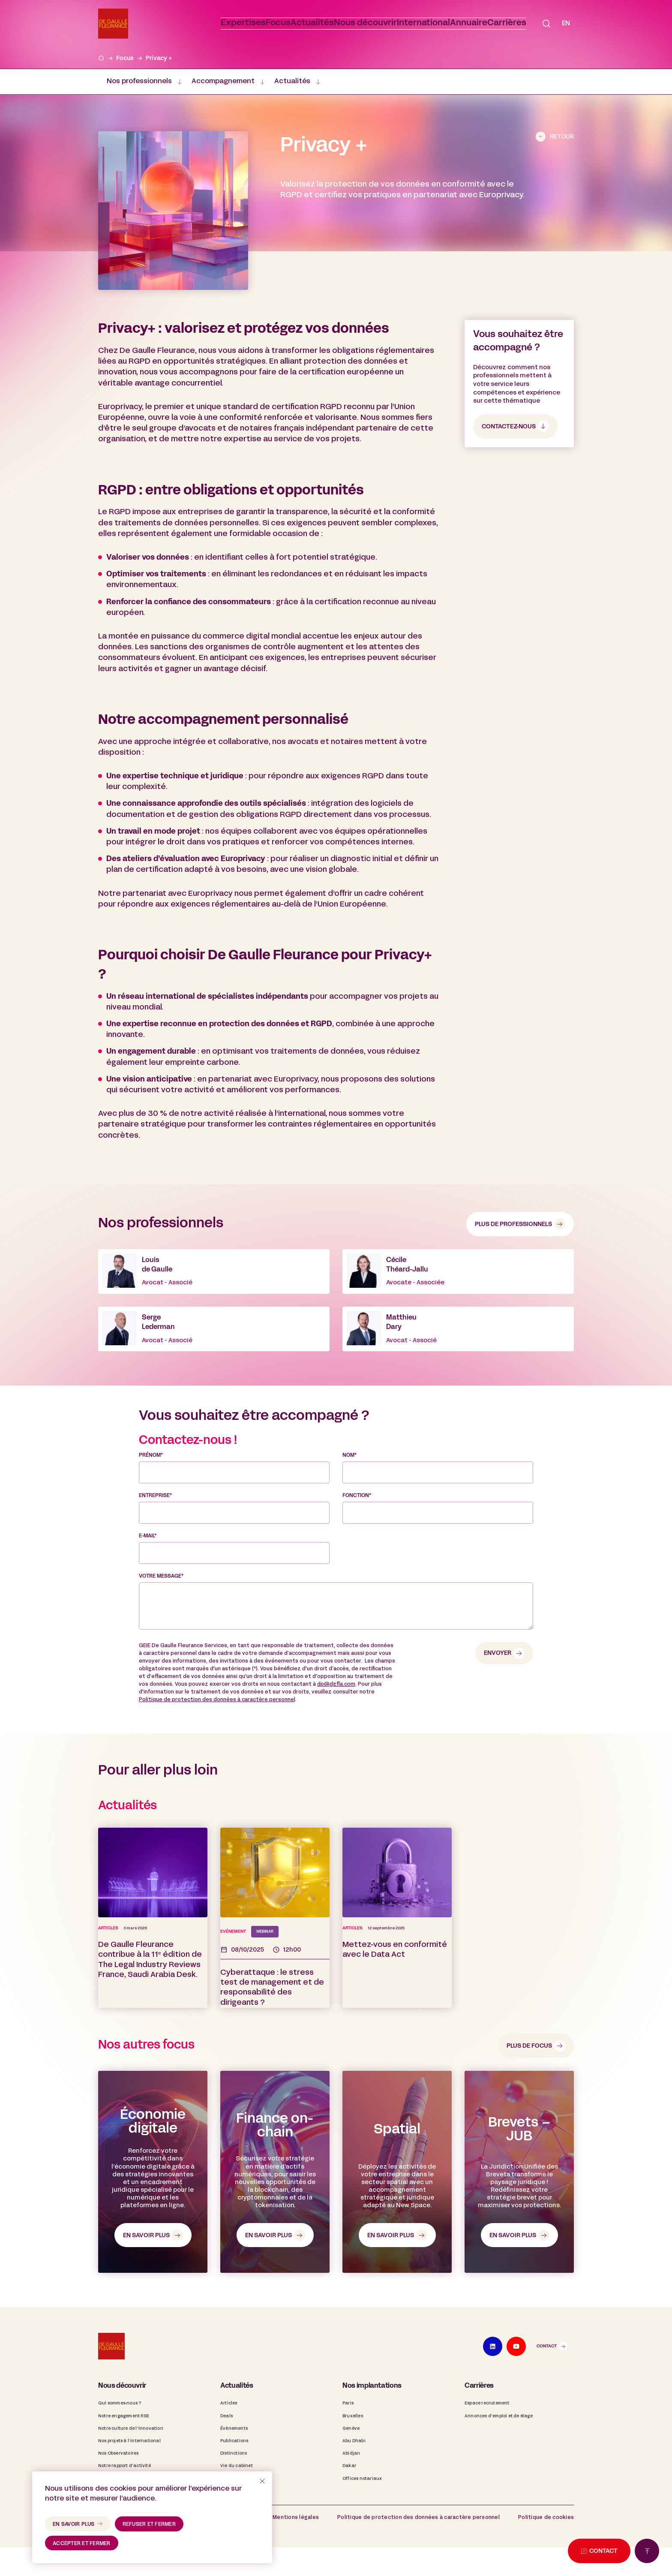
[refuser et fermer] (262, 2481)
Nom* (349, 1503)
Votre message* (161, 1624)
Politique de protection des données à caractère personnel (217, 1747)
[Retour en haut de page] (647, 2551)
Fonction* (356, 1543)
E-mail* (147, 1584)
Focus (125, 58)
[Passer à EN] (566, 24)
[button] (338, 24)
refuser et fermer (149, 2524)
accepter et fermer (82, 2544)
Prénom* (151, 1503)
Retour (562, 136)
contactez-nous (509, 426)
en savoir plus (74, 2524)
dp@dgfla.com (336, 1732)
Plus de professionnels (513, 1224)
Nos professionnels (139, 81)
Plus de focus (529, 2109)
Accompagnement (223, 81)
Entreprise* (155, 1543)
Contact (547, 2409)
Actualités (292, 81)
